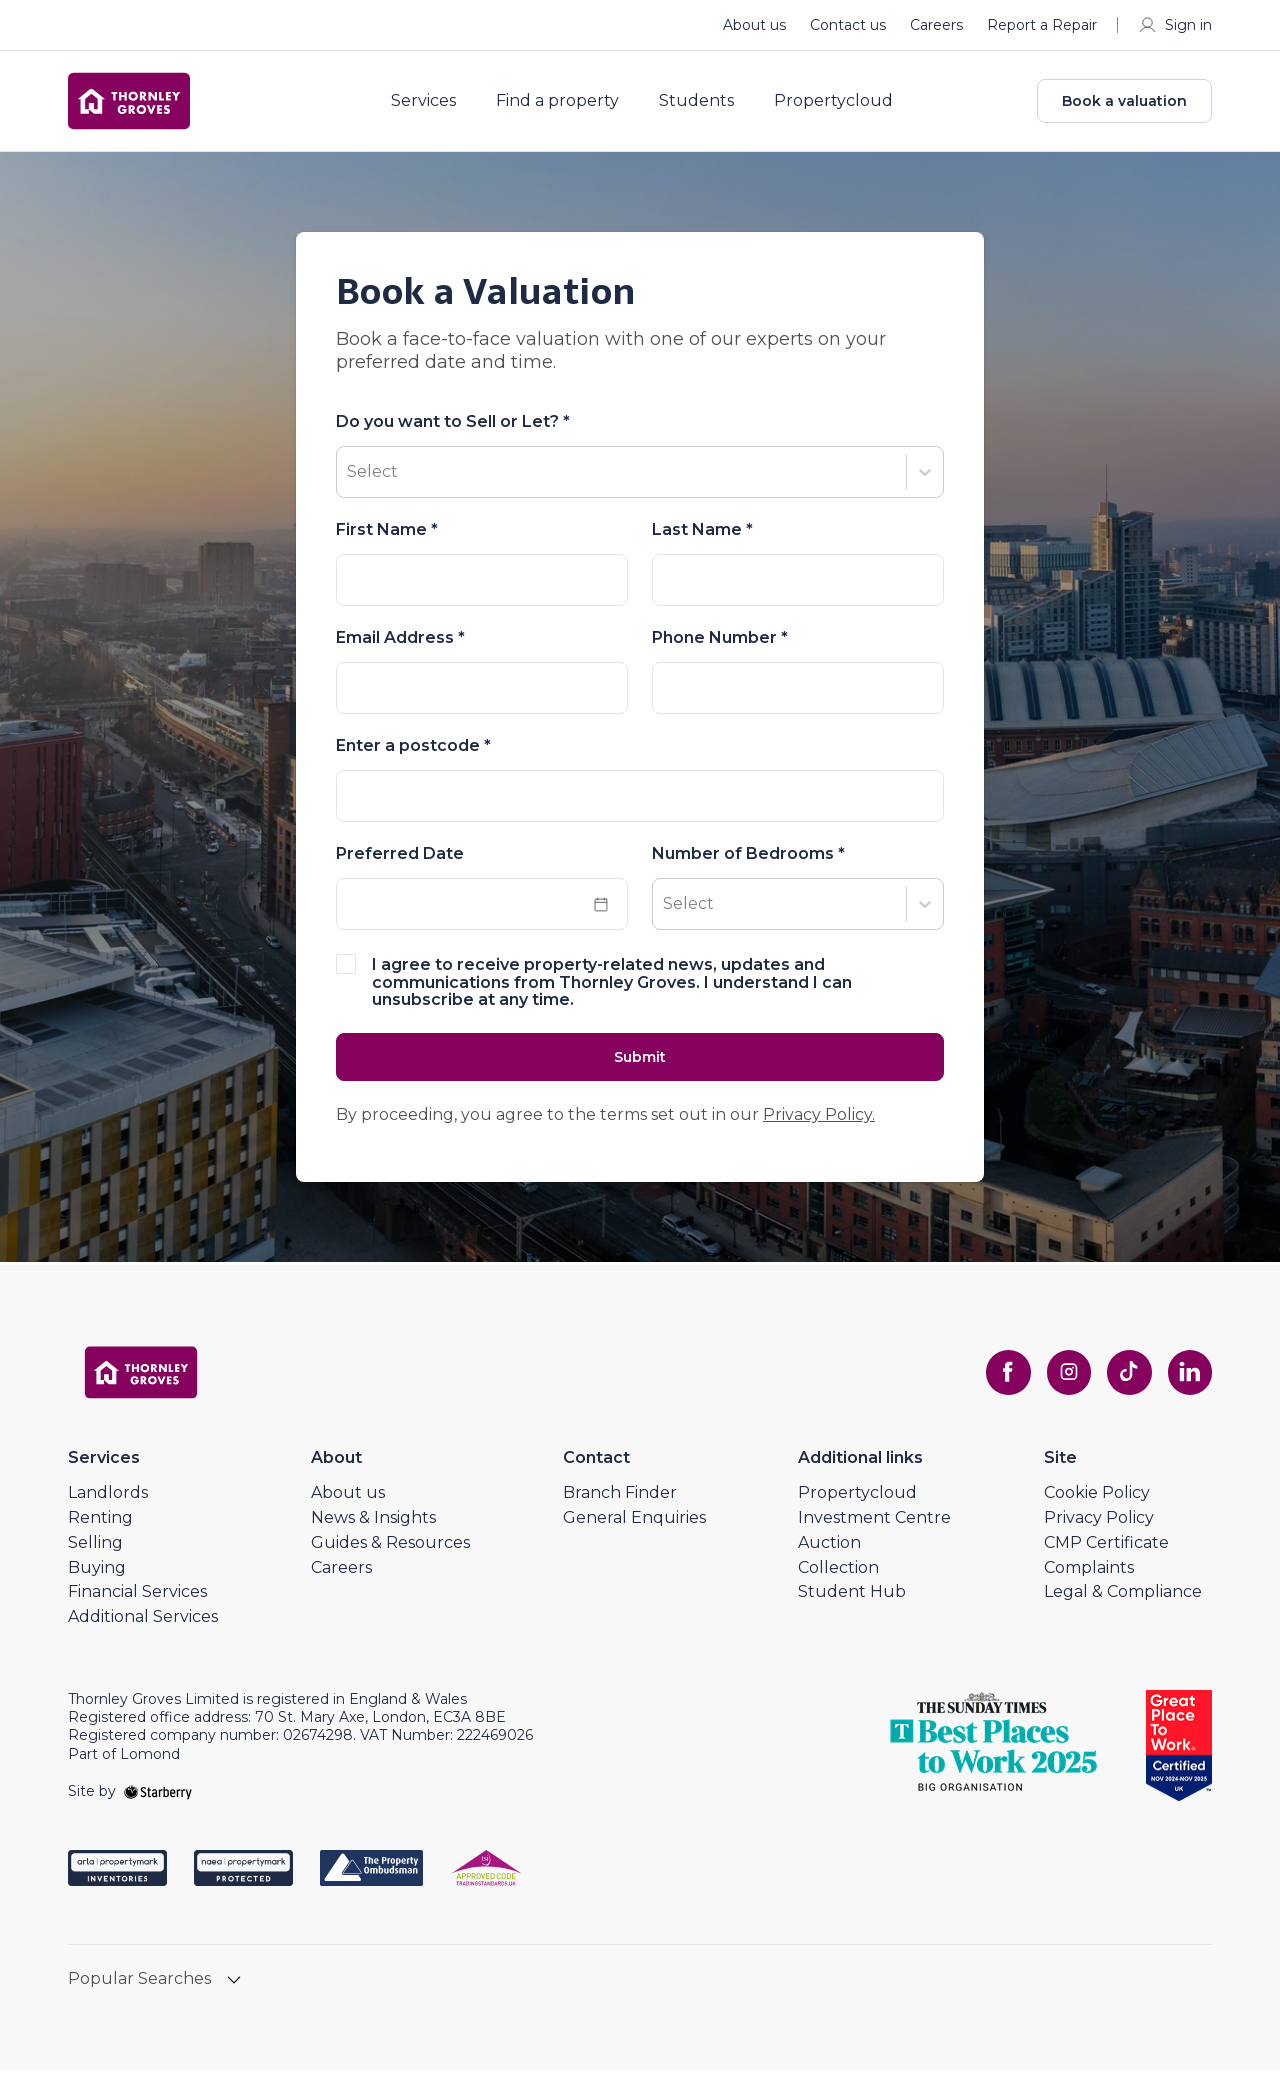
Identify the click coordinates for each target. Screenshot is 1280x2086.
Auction (829, 1558)
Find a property (571, 108)
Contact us (848, 25)
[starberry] (158, 1807)
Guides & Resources (390, 1558)
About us (754, 25)
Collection (838, 1583)
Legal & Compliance (1123, 1608)
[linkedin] (1188, 1389)
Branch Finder (620, 1509)
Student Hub (852, 1608)
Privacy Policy (1099, 1533)
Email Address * (400, 652)
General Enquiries (634, 1533)
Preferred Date (400, 868)
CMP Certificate (1106, 1558)
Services (437, 108)
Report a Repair (1042, 25)
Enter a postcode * (413, 760)
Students (710, 108)
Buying (97, 1583)
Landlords (108, 1509)
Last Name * (702, 544)
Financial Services (137, 1608)
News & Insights (373, 1533)
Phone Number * (720, 652)
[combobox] (640, 810)
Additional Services (143, 1633)
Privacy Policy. (819, 1131)
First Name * (387, 544)
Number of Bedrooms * (748, 868)
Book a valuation (1124, 108)
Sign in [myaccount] (1174, 25)
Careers (936, 25)
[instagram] (1060, 1389)
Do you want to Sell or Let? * (453, 436)
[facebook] (996, 1389)
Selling (95, 1558)
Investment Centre (874, 1533)
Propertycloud (847, 108)
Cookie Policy (1097, 1509)
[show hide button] (234, 1997)
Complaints (1089, 1583)
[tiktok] (1124, 1389)
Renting (100, 1533)
